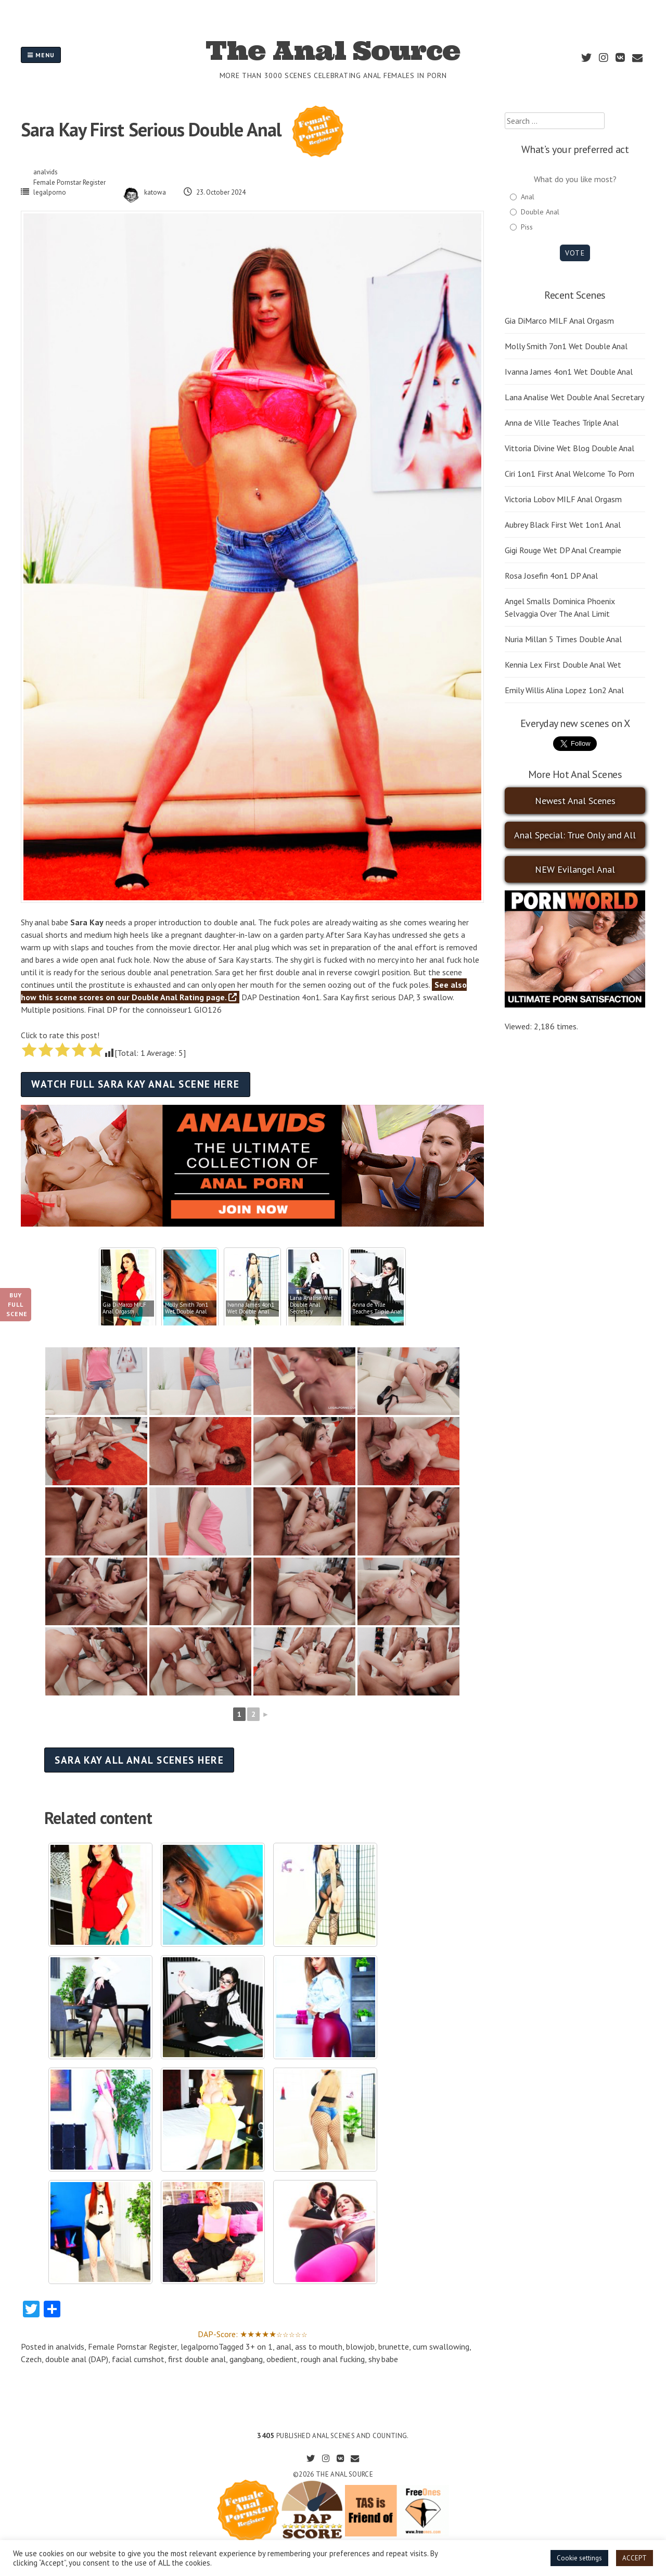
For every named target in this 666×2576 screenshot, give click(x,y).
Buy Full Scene (17, 1304)
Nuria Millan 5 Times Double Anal (563, 639)
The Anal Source (333, 50)
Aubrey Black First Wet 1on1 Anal (563, 524)
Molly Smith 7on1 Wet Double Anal (566, 346)
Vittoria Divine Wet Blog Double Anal (569, 448)
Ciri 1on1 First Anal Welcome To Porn (569, 473)
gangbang (246, 2359)
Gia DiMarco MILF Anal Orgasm (559, 320)
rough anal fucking (333, 2359)
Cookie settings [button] (579, 2558)
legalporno (49, 192)
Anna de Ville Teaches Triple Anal (562, 422)
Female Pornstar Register (69, 182)
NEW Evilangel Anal (575, 869)
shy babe (383, 2359)
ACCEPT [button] (634, 2558)
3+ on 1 (259, 2346)
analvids (45, 172)
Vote (574, 253)
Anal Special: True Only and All (575, 835)
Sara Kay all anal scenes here (139, 1759)
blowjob (360, 2346)
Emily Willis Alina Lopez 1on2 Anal (564, 690)
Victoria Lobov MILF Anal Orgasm (563, 499)
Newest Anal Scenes (575, 801)
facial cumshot (138, 2359)
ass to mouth (318, 2346)
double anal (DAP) (76, 2359)
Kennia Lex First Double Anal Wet (563, 664)
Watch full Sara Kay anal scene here (135, 1083)
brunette (393, 2346)
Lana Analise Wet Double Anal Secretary (574, 397)
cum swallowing (441, 2346)
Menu (41, 55)
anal (283, 2346)
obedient (281, 2359)
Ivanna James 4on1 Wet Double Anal (569, 371)
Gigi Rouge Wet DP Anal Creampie (563, 550)
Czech (31, 2359)
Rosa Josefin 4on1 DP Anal (551, 575)
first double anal (197, 2359)
